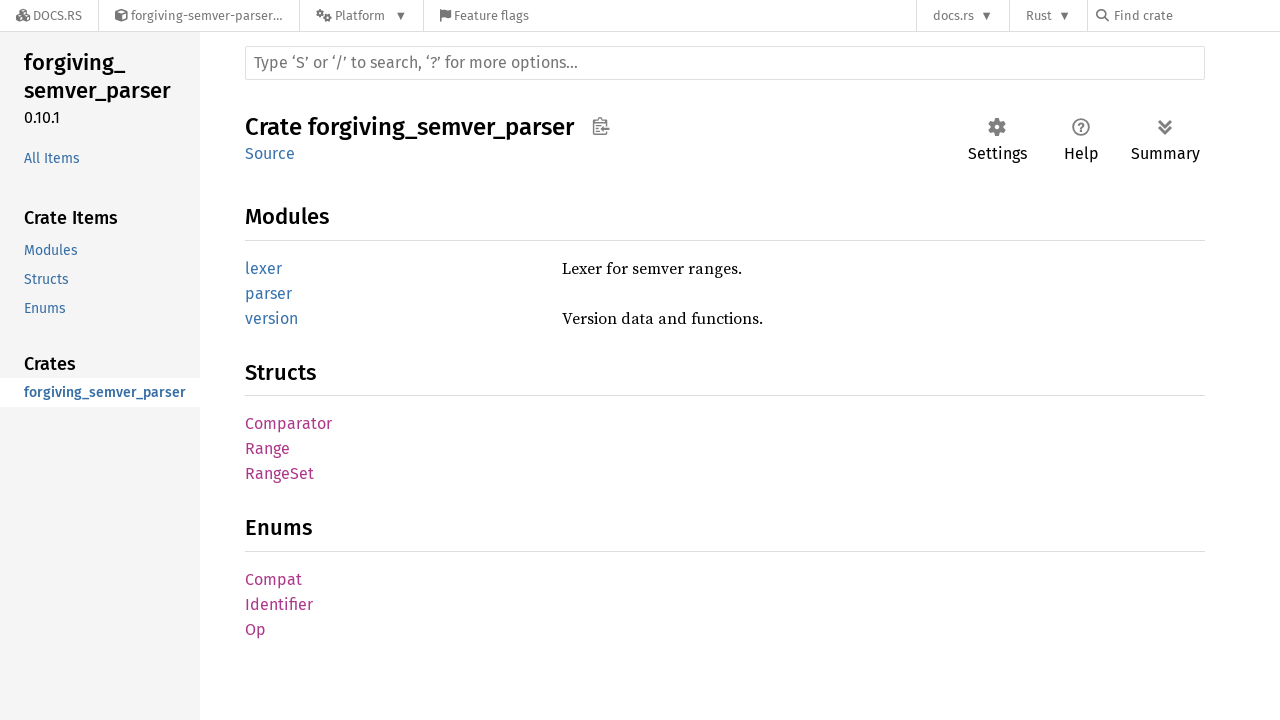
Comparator (288, 423)
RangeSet (279, 473)
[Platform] (361, 15)
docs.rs (953, 15)
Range (267, 448)
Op (255, 629)
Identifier (279, 604)
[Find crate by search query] (1196, 15)
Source (270, 153)
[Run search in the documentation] (725, 63)
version (271, 318)
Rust (1039, 15)
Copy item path (600, 126)
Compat (273, 579)
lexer (263, 268)
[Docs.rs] (49, 15)
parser (268, 293)
